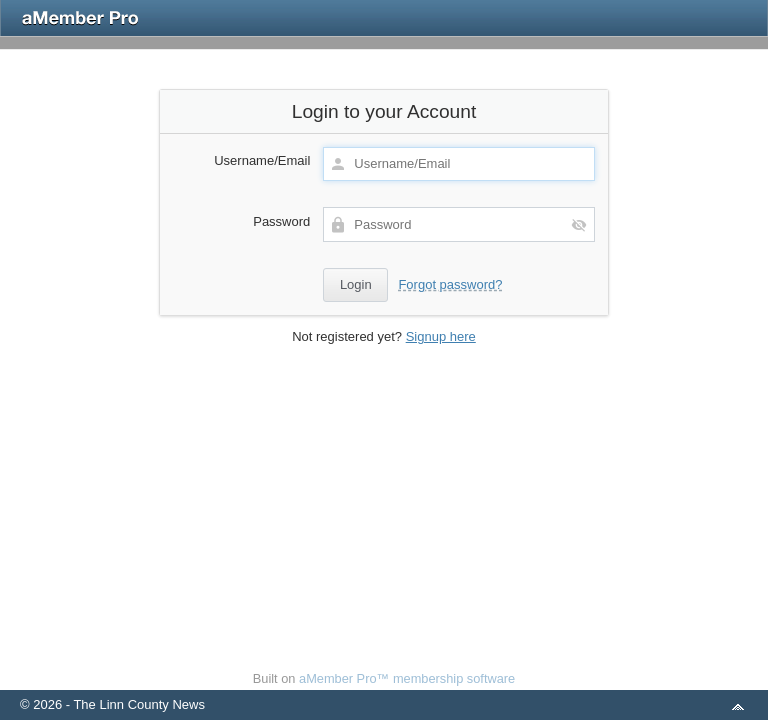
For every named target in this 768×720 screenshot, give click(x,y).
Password (281, 221)
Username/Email (262, 160)
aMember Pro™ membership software (407, 678)
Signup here (441, 336)
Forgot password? (450, 284)
